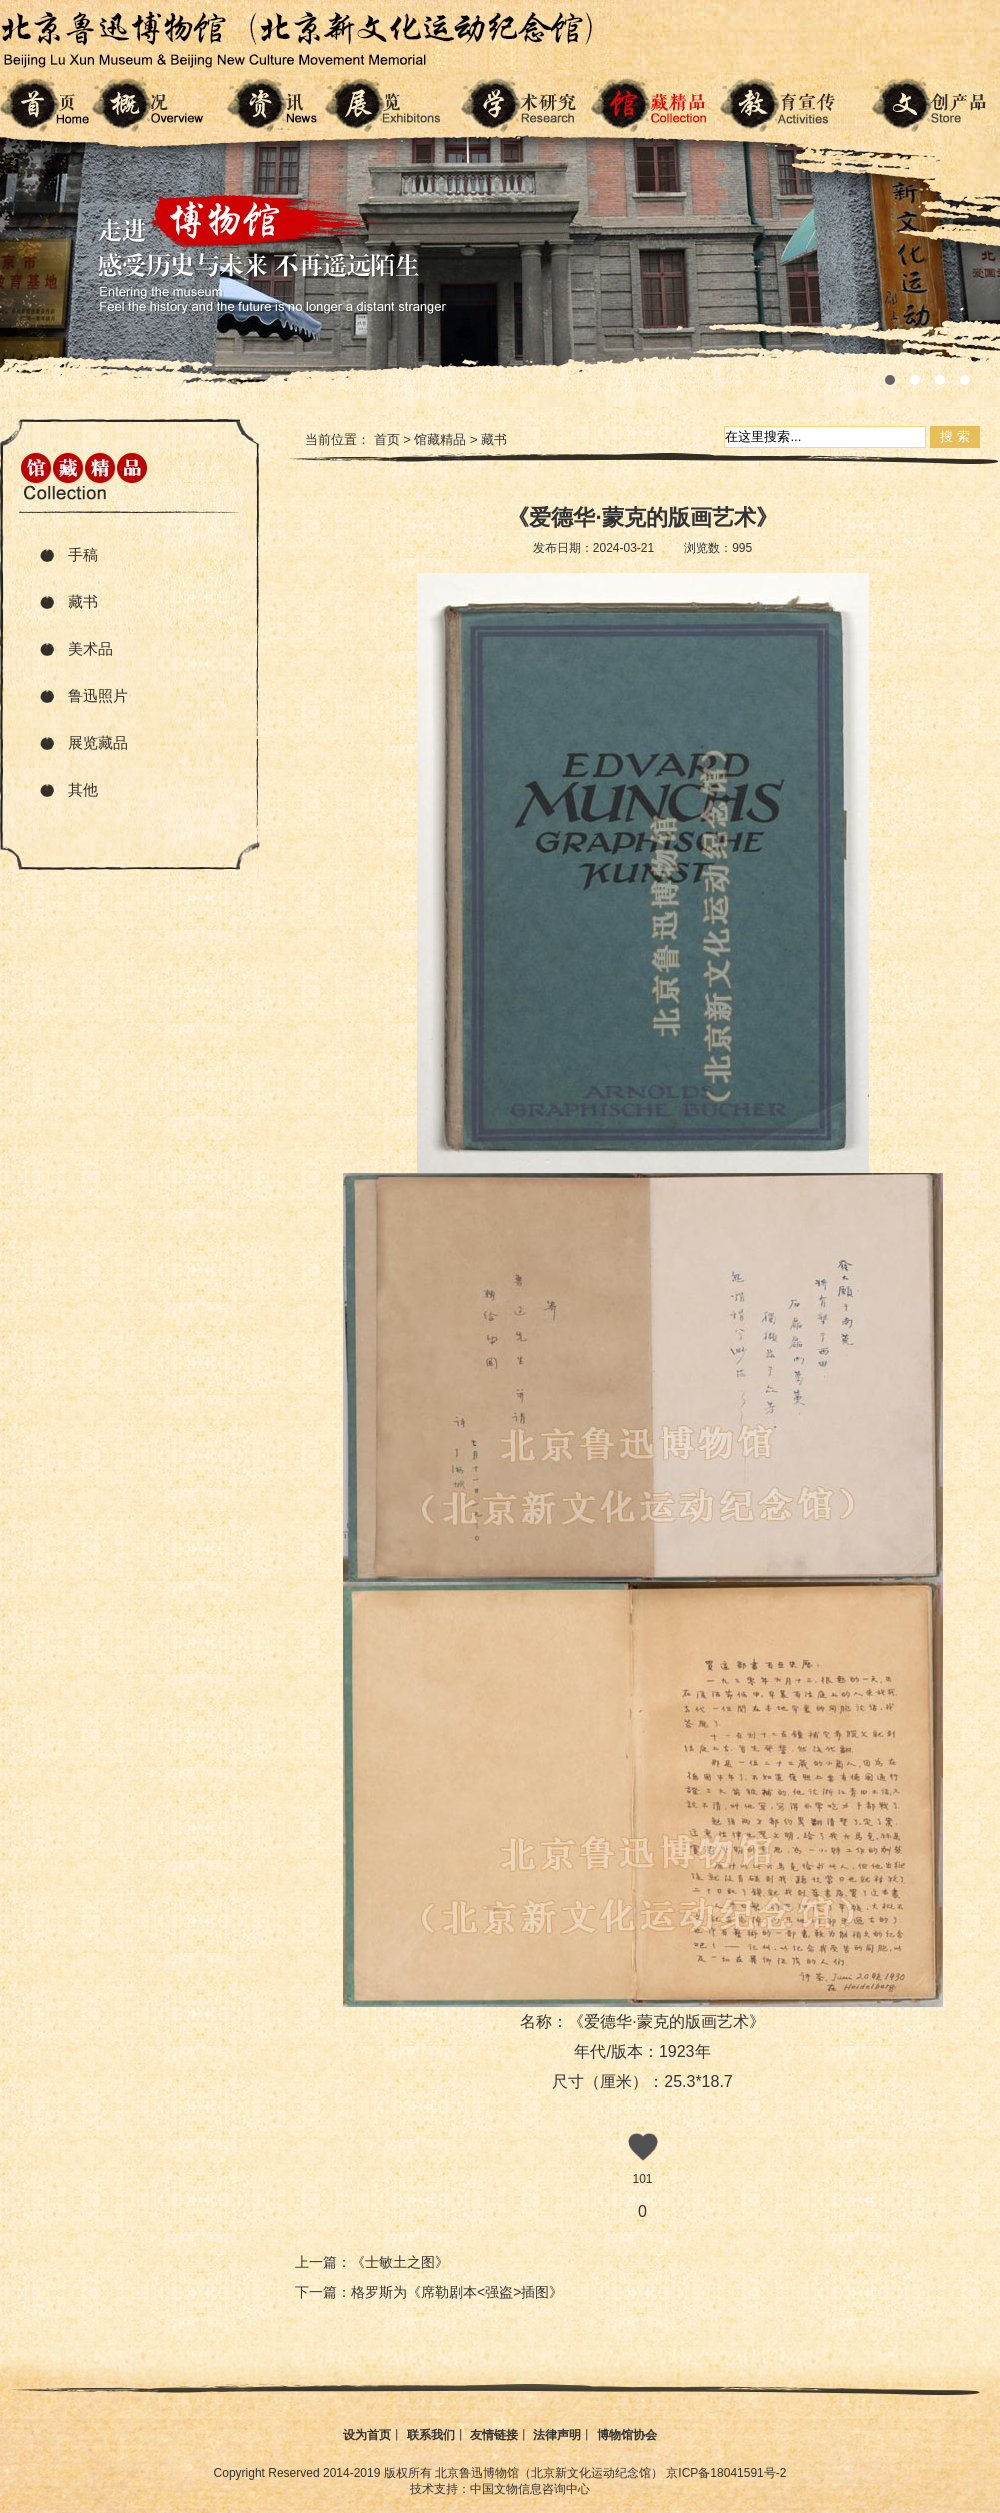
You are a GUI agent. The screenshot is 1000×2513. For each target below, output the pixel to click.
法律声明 (557, 2435)
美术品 (90, 648)
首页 (387, 439)
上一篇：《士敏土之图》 (372, 2262)
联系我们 (431, 2435)
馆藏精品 (440, 439)
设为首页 (367, 2435)
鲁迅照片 (98, 695)
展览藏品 (98, 742)
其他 (83, 789)
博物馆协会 (627, 2435)
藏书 (83, 601)
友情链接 (494, 2435)
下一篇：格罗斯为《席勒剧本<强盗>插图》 (429, 2292)
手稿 (83, 554)
